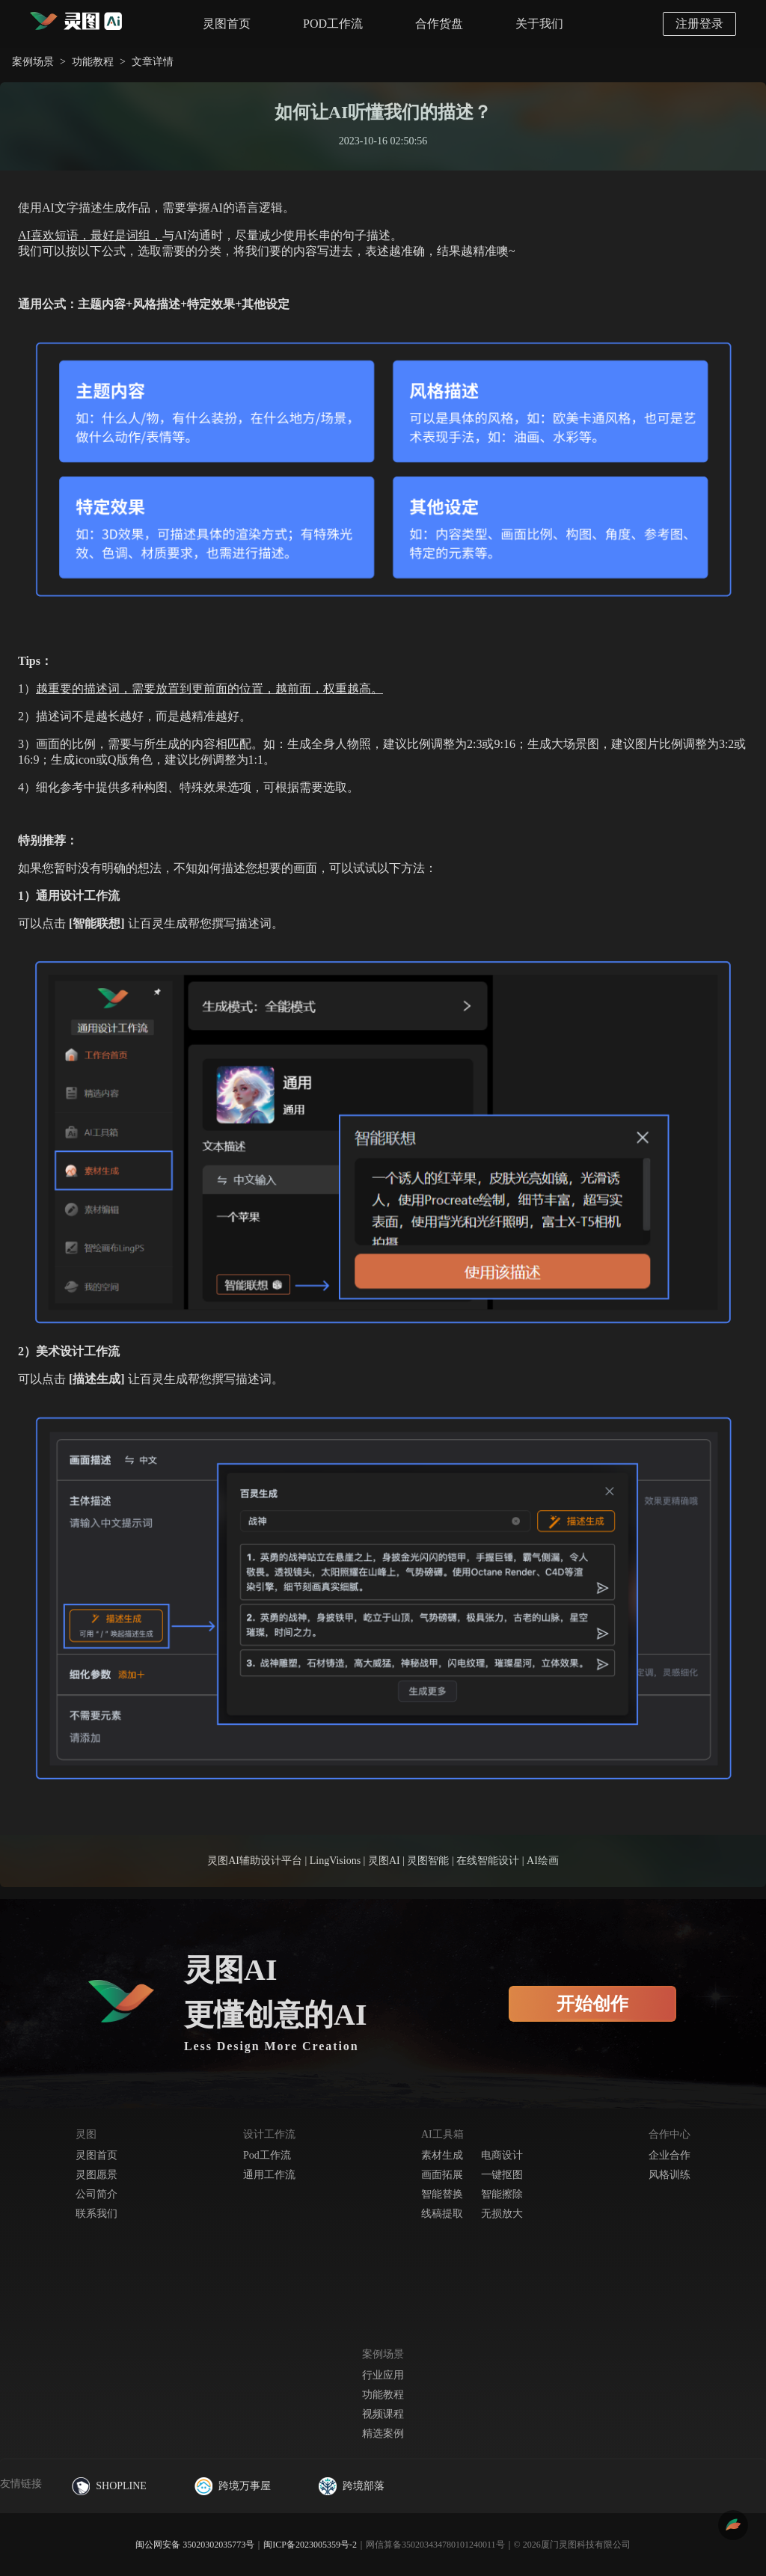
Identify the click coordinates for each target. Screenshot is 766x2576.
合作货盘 (439, 23)
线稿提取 (442, 2213)
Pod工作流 (267, 2155)
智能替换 (442, 2194)
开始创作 (592, 2004)
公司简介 (96, 2194)
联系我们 (96, 2213)
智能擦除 (502, 2194)
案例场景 (33, 61)
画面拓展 (442, 2174)
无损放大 (502, 2213)
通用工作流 (269, 2174)
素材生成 (442, 2155)
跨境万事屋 (232, 2486)
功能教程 (93, 61)
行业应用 (383, 2375)
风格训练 (669, 2174)
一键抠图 (502, 2174)
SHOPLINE (109, 2486)
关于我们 (539, 23)
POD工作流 (333, 23)
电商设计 (502, 2155)
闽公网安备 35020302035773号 (194, 2544)
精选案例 (383, 2433)
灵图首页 (227, 23)
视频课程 (383, 2414)
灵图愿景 (96, 2174)
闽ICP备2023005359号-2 (310, 2544)
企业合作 (669, 2155)
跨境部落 (351, 2486)
